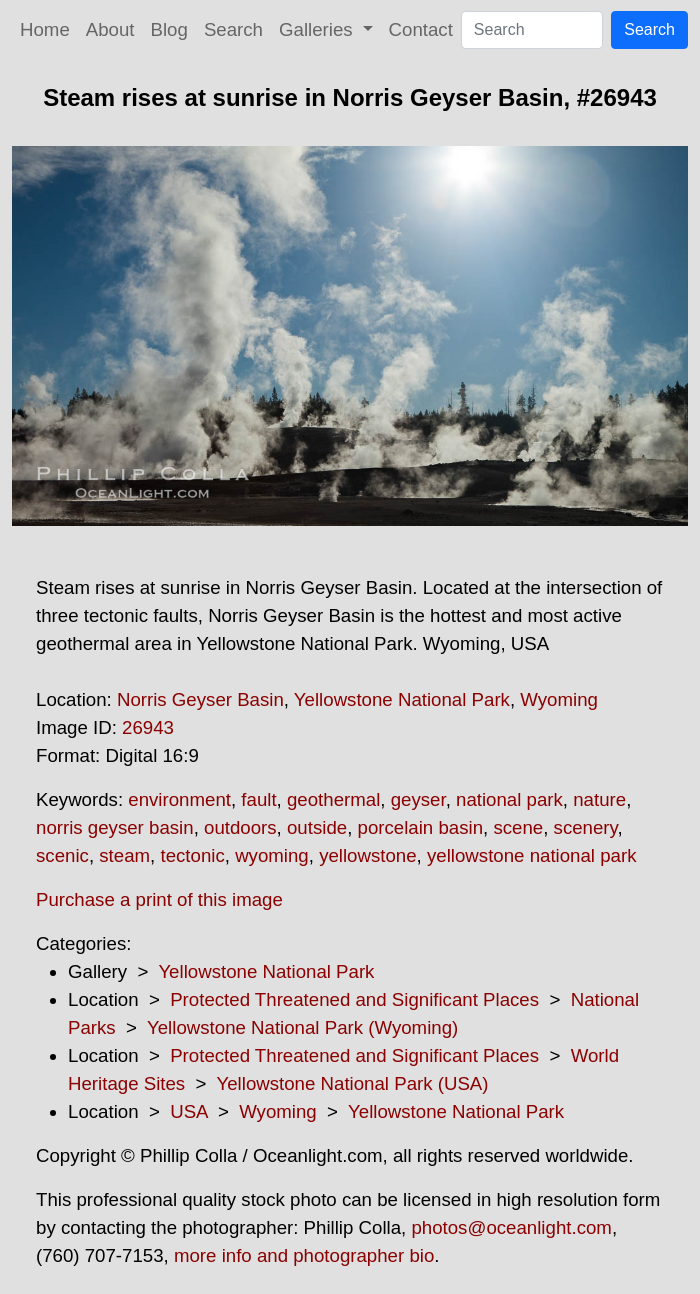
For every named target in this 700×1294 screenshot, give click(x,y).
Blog (169, 29)
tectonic (192, 855)
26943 (148, 727)
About (110, 29)
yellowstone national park (532, 855)
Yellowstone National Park (402, 699)
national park (509, 799)
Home (45, 29)
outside (317, 827)
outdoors (240, 827)
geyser (418, 799)
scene (518, 827)
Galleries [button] (318, 29)
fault (258, 799)
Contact (421, 29)
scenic (62, 855)
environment (179, 799)
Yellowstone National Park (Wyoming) (302, 1027)
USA (188, 1111)
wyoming (272, 855)
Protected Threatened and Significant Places (354, 999)
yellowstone (367, 855)
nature (599, 799)
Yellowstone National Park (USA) (352, 1083)
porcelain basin (421, 827)
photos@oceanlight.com (511, 1227)
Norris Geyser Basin (200, 699)
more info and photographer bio (304, 1255)
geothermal (333, 799)
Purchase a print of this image (159, 899)
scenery (586, 827)
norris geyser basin (115, 827)
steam (124, 855)
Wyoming (559, 699)
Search (233, 29)
